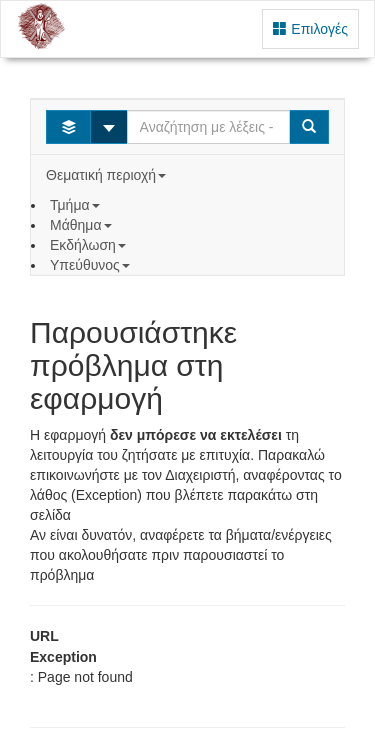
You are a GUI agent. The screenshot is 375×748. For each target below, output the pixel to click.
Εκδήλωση (90, 245)
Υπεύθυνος (92, 265)
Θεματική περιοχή (108, 175)
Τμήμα (76, 205)
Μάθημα (82, 225)
